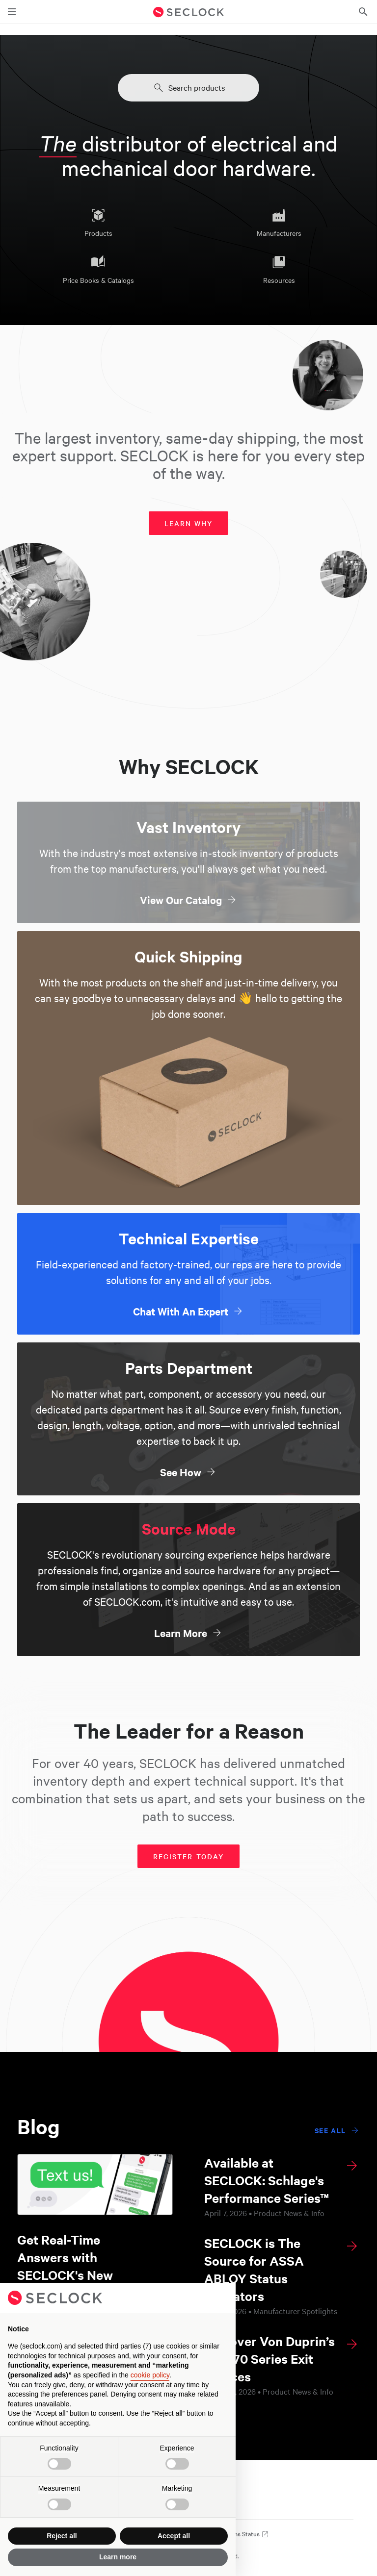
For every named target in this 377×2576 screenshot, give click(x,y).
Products (98, 223)
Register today (188, 1856)
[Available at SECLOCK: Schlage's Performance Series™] (282, 2186)
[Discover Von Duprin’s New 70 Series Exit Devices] (282, 2364)
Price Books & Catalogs (98, 270)
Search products (189, 88)
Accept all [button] (174, 2536)
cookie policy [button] (150, 2375)
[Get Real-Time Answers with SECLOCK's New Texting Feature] (95, 2233)
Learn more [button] (117, 2557)
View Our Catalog (189, 900)
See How (188, 1472)
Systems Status (243, 2533)
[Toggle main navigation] (12, 12)
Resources (279, 270)
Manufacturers (279, 223)
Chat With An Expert (188, 1311)
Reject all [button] (62, 2536)
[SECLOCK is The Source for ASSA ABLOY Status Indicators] (282, 2275)
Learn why (188, 523)
